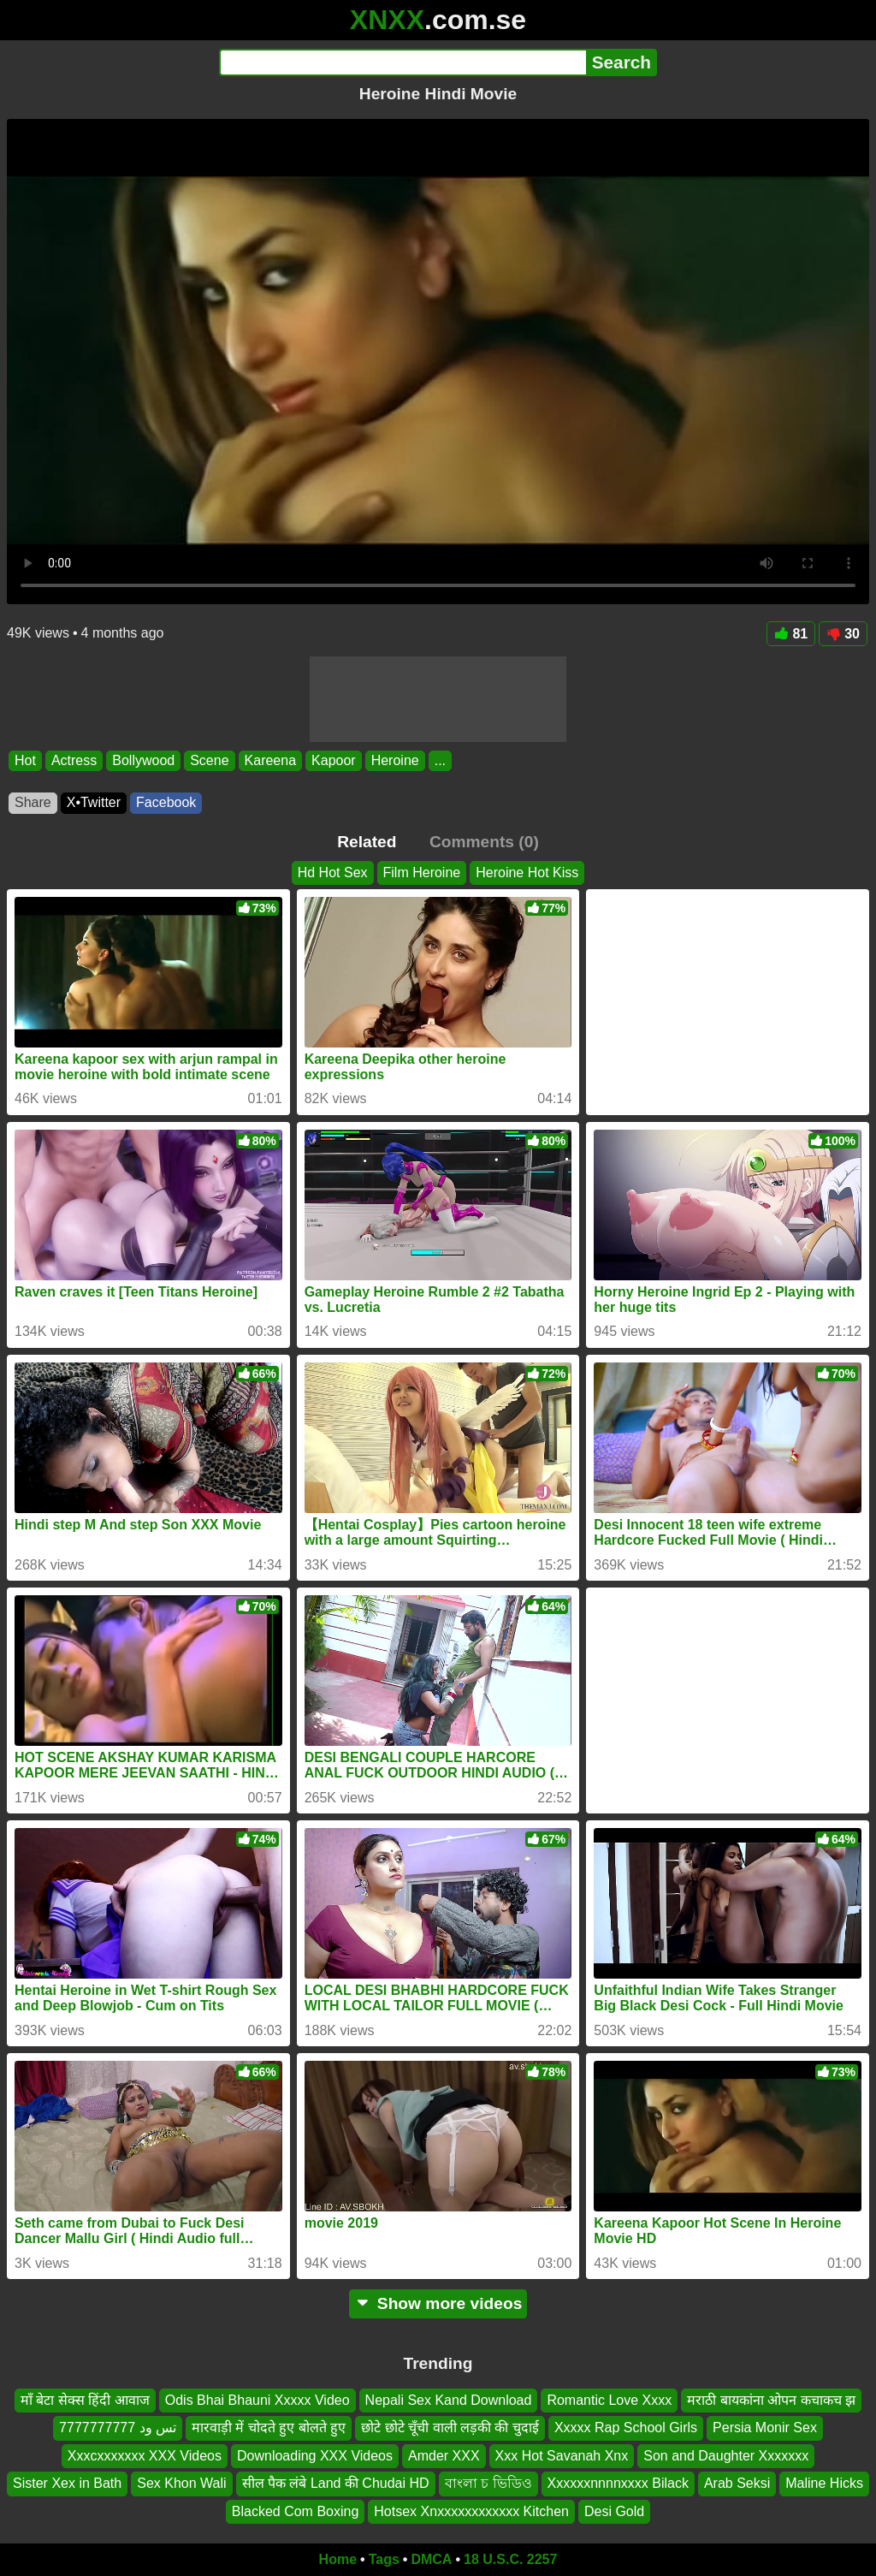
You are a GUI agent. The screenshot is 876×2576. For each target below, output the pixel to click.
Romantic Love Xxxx (609, 2400)
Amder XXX (444, 2455)
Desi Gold (614, 2511)
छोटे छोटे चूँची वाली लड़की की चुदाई (450, 2428)
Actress (74, 760)
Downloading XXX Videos (315, 2455)
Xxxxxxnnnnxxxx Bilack (618, 2483)
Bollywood (143, 760)
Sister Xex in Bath (67, 2483)
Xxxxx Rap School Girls (625, 2428)
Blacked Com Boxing (295, 2511)
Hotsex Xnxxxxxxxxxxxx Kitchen (471, 2511)
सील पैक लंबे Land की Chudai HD (335, 2483)
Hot (25, 760)
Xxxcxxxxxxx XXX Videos (145, 2455)
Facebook (166, 802)
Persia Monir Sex (765, 2428)
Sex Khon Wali (181, 2483)
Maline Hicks (824, 2483)
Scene (209, 760)
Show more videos (438, 2303)
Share (33, 802)
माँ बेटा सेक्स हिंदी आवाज (85, 2400)
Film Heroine (422, 872)
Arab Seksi (737, 2483)
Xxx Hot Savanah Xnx (562, 2455)
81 (791, 633)
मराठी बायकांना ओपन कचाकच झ (771, 2400)
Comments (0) (484, 842)
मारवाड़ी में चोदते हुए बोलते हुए (269, 2428)
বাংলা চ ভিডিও (488, 2483)
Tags (384, 2559)
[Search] (402, 62)
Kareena (271, 760)
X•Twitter (94, 802)
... (440, 760)
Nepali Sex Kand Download (448, 2400)
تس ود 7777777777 (117, 2428)
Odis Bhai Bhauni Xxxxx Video (257, 2400)
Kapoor (333, 760)
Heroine (395, 760)
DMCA (431, 2559)
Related (366, 842)
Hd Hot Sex (333, 872)
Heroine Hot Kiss (527, 872)
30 (843, 633)
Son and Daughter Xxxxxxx (725, 2455)
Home (338, 2559)
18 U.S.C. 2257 (510, 2559)
